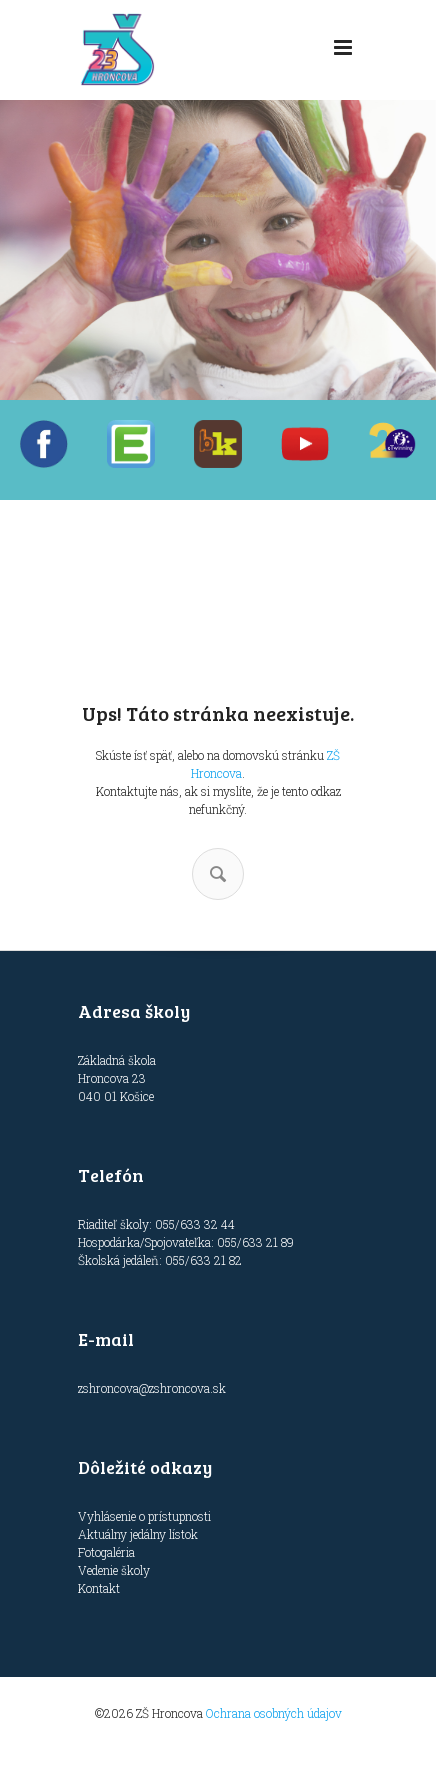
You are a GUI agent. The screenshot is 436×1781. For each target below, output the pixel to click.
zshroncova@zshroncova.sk (152, 1388)
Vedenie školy (114, 1570)
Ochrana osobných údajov (274, 1713)
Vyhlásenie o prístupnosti (144, 1516)
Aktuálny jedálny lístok (138, 1534)
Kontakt (99, 1588)
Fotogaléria (106, 1552)
